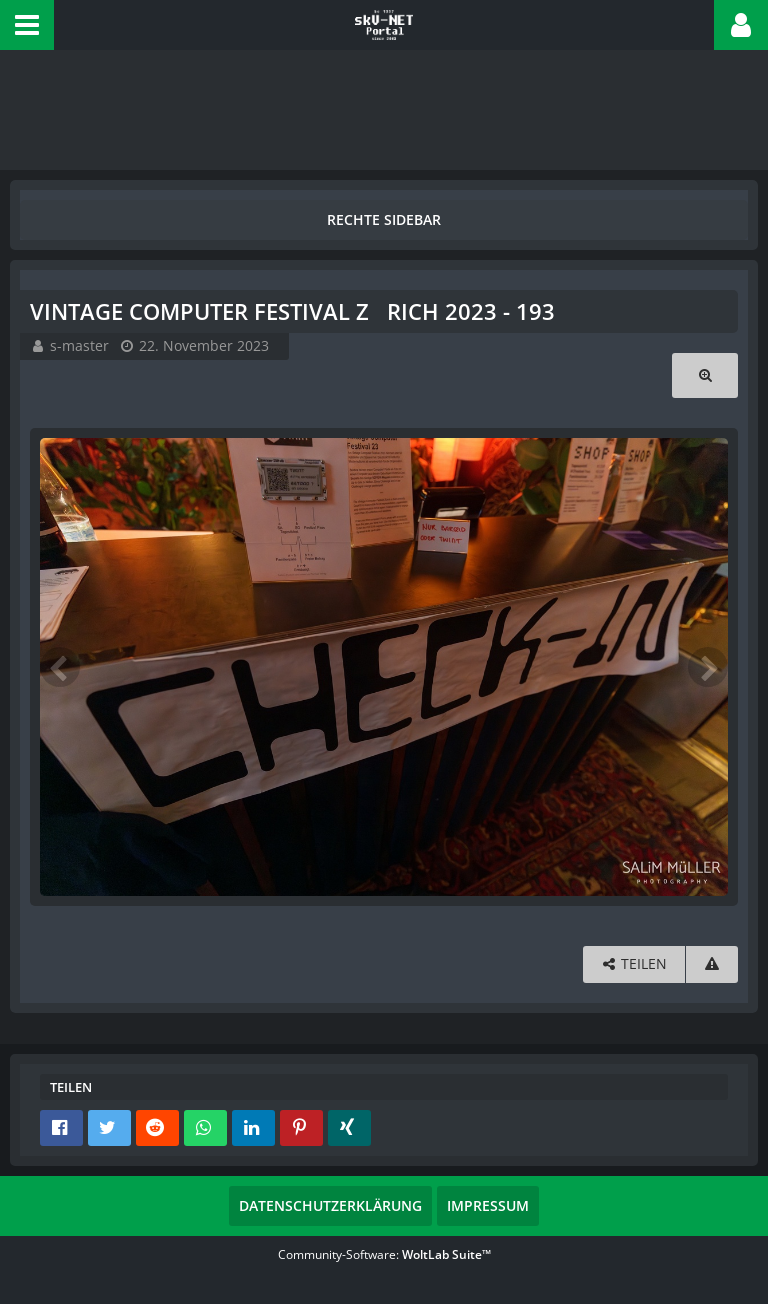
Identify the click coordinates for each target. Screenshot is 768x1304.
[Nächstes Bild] (708, 667)
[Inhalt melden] (712, 964)
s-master (79, 345)
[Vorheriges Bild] (60, 667)
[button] (27, 25)
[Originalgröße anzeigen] (705, 375)
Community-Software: (384, 1254)
